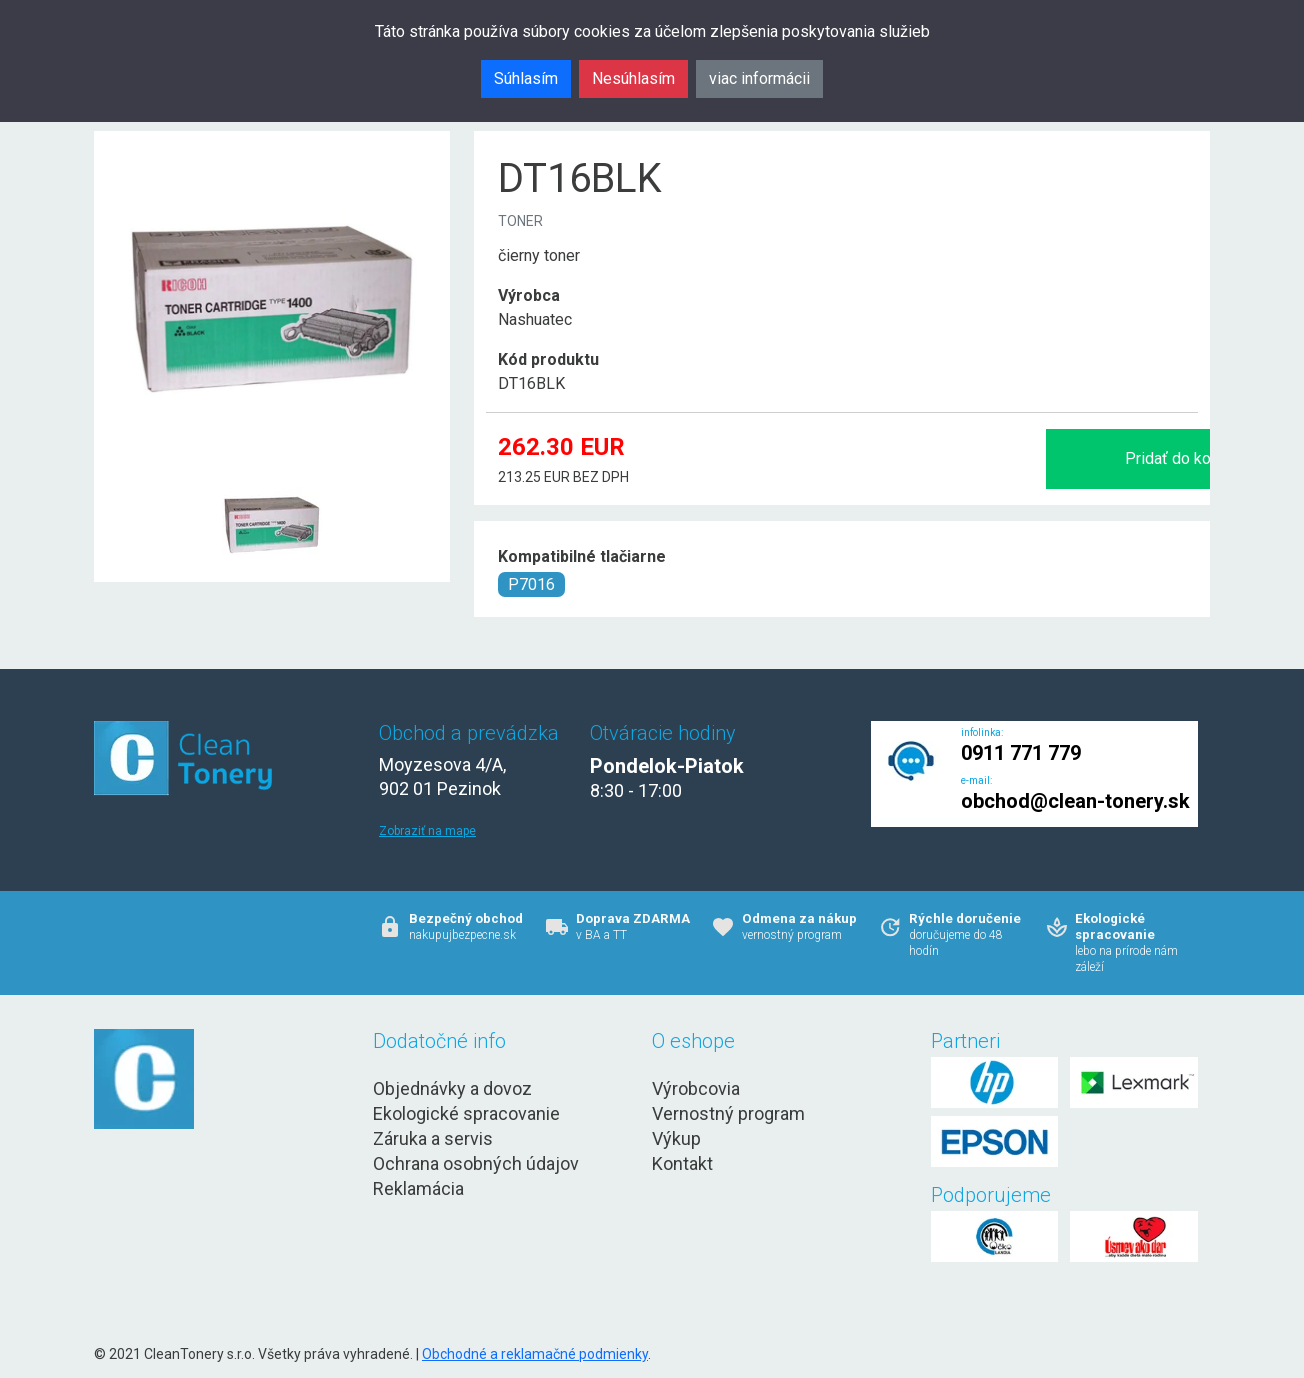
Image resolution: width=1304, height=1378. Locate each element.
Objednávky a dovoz (452, 1088)
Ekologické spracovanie (466, 1113)
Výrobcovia (696, 1088)
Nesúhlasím (633, 78)
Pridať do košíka (986, 458)
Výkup (676, 1138)
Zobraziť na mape (427, 831)
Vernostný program (728, 1113)
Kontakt (682, 1163)
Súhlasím (526, 78)
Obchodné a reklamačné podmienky (535, 1354)
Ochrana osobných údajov (476, 1163)
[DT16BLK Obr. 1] (272, 476)
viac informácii (759, 78)
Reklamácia (418, 1188)
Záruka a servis (433, 1138)
